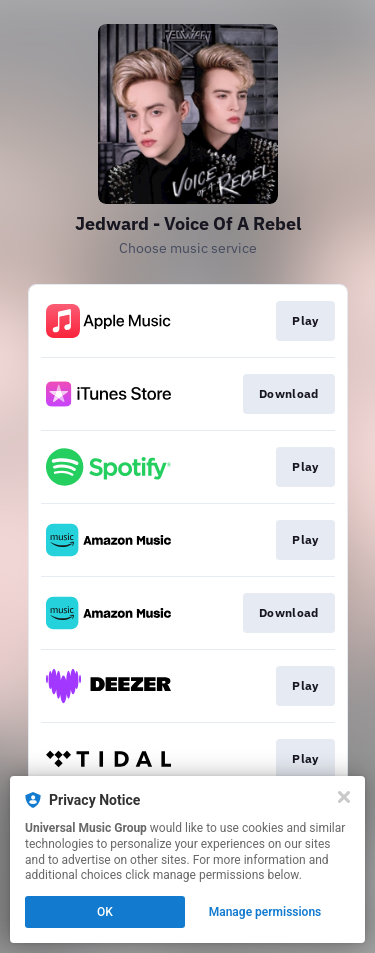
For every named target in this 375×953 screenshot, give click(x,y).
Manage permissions (265, 912)
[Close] (344, 797)
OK (105, 912)
